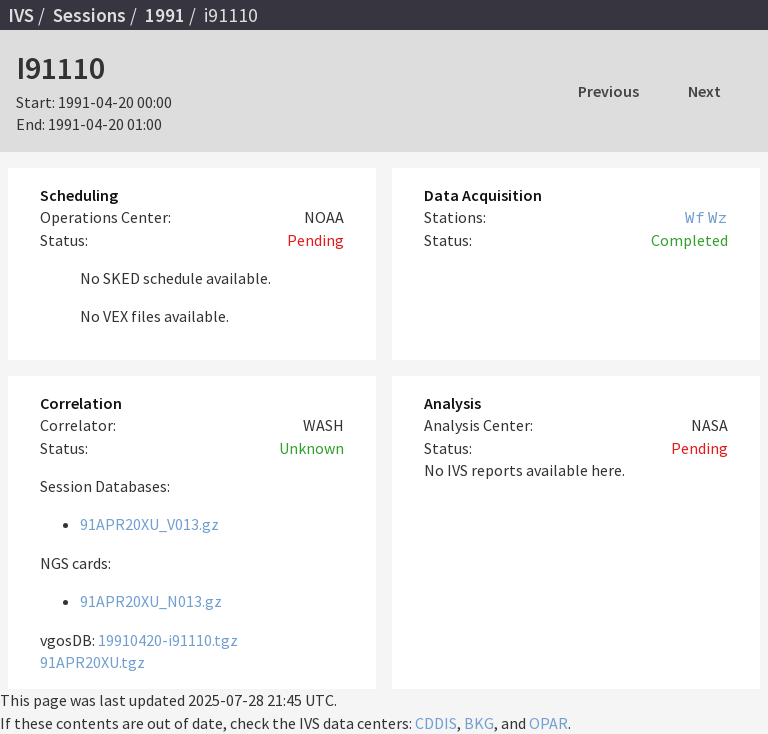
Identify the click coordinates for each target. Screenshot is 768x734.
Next (704, 91)
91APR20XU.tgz (92, 662)
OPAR (548, 723)
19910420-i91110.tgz (168, 640)
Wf (695, 217)
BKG (479, 723)
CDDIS (436, 723)
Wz (718, 217)
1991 (165, 15)
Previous (608, 91)
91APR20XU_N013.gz (151, 601)
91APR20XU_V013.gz (149, 524)
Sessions (89, 15)
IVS (21, 15)
